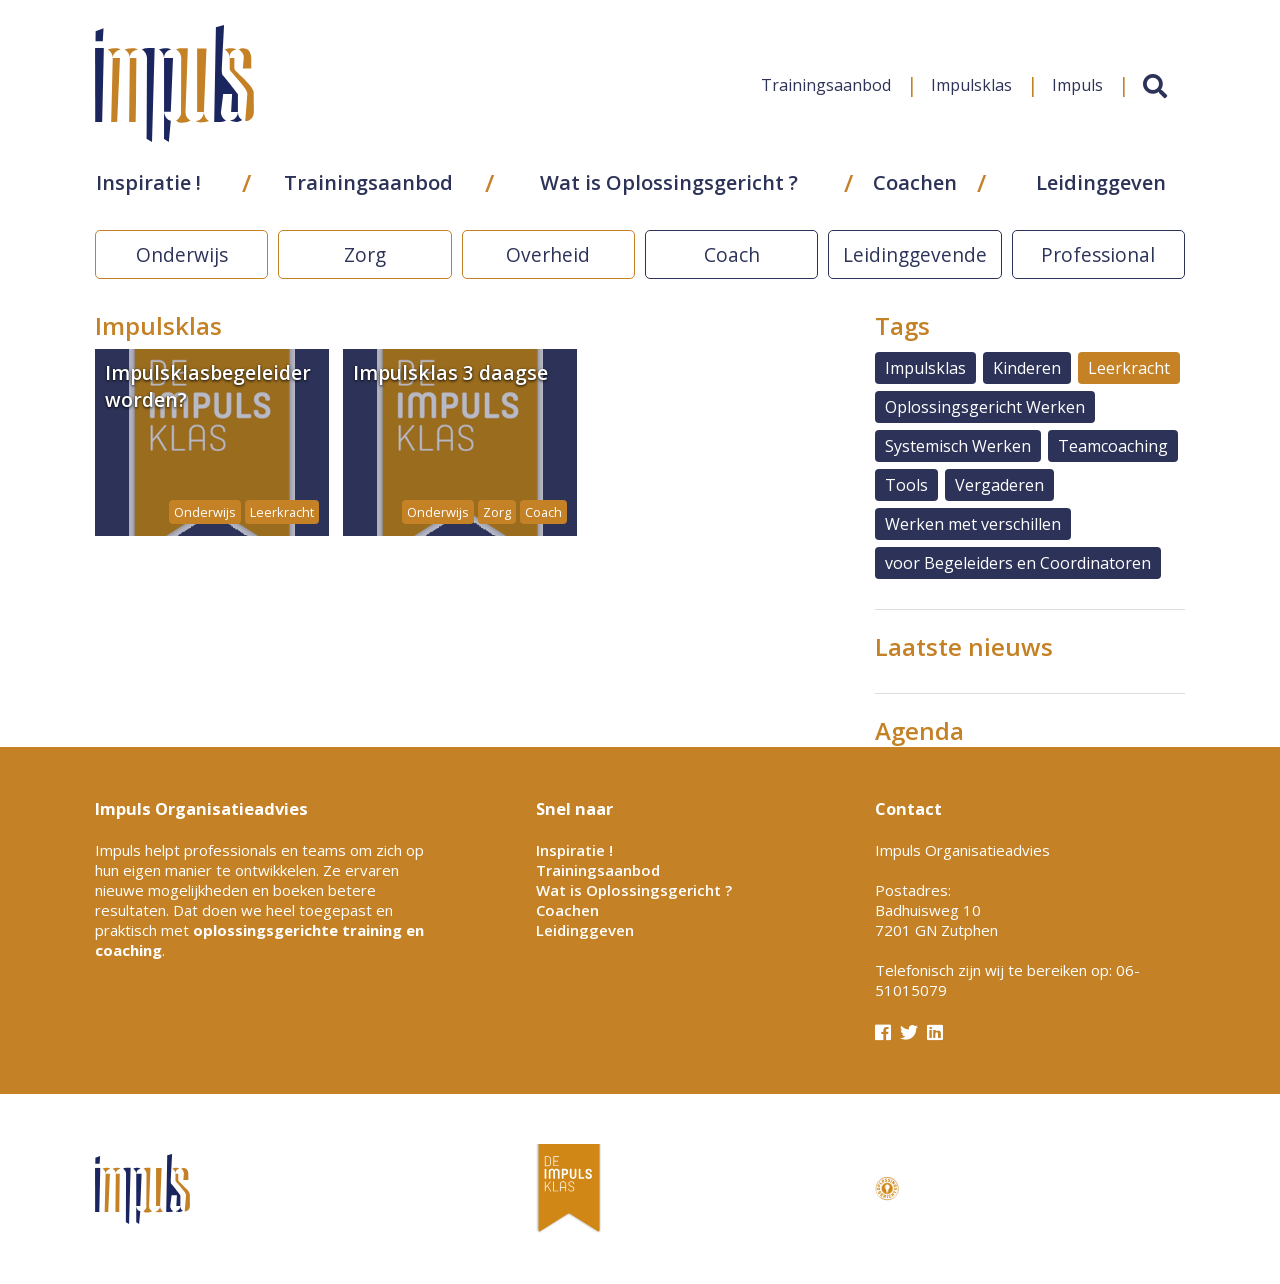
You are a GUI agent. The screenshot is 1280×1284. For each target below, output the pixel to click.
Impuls (1075, 94)
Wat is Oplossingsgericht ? (669, 191)
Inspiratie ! (147, 191)
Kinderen (1027, 368)
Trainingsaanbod (824, 94)
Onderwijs (182, 254)
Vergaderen (999, 485)
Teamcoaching (1113, 446)
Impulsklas (969, 94)
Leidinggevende (915, 254)
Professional (1098, 254)
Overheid (548, 254)
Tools (906, 485)
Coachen (915, 191)
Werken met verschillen (973, 524)
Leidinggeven (1100, 191)
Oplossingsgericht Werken (985, 407)
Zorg (365, 254)
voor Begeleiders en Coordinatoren (1018, 563)
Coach (732, 254)
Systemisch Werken (958, 446)
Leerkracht (1129, 368)
